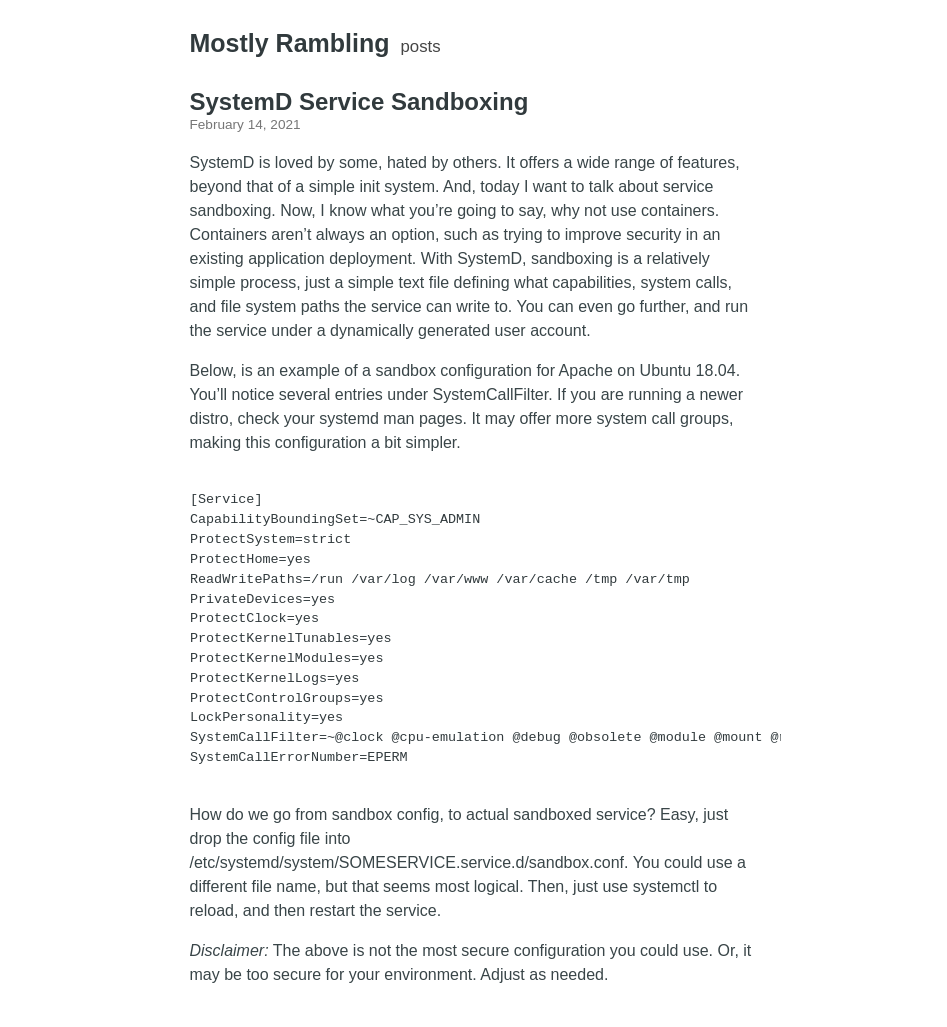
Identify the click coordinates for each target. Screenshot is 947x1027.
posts (421, 46)
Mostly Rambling (290, 43)
